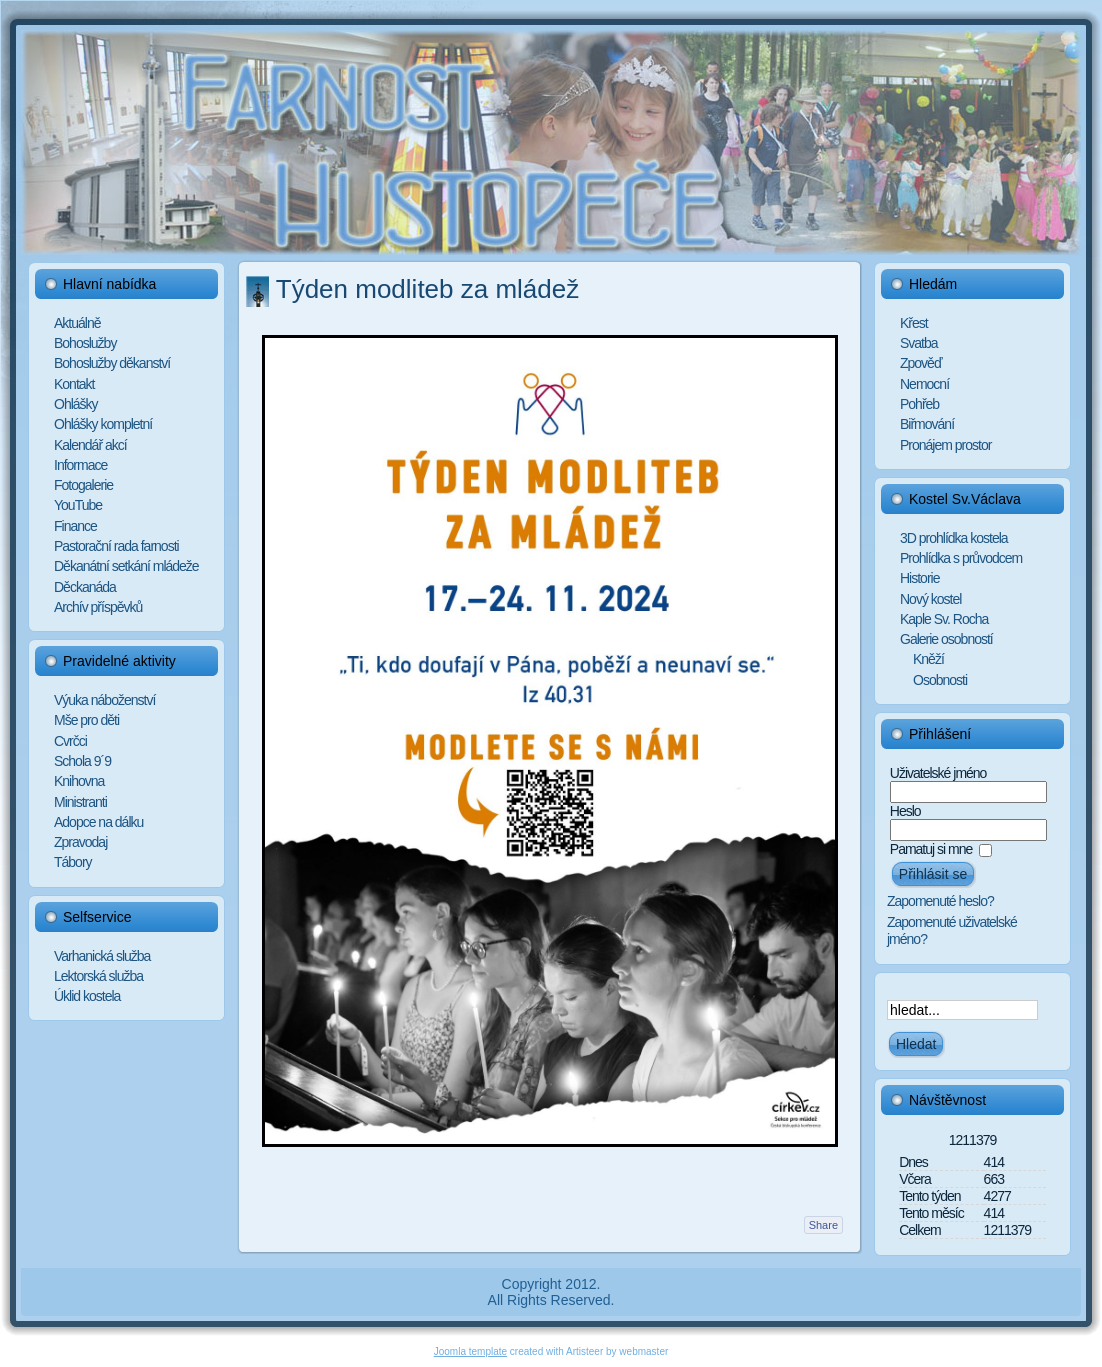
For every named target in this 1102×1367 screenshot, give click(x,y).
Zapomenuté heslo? (940, 901)
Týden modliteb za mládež (427, 289)
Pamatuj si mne (931, 849)
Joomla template (470, 1351)
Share (823, 1225)
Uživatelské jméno (938, 773)
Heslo (905, 811)
